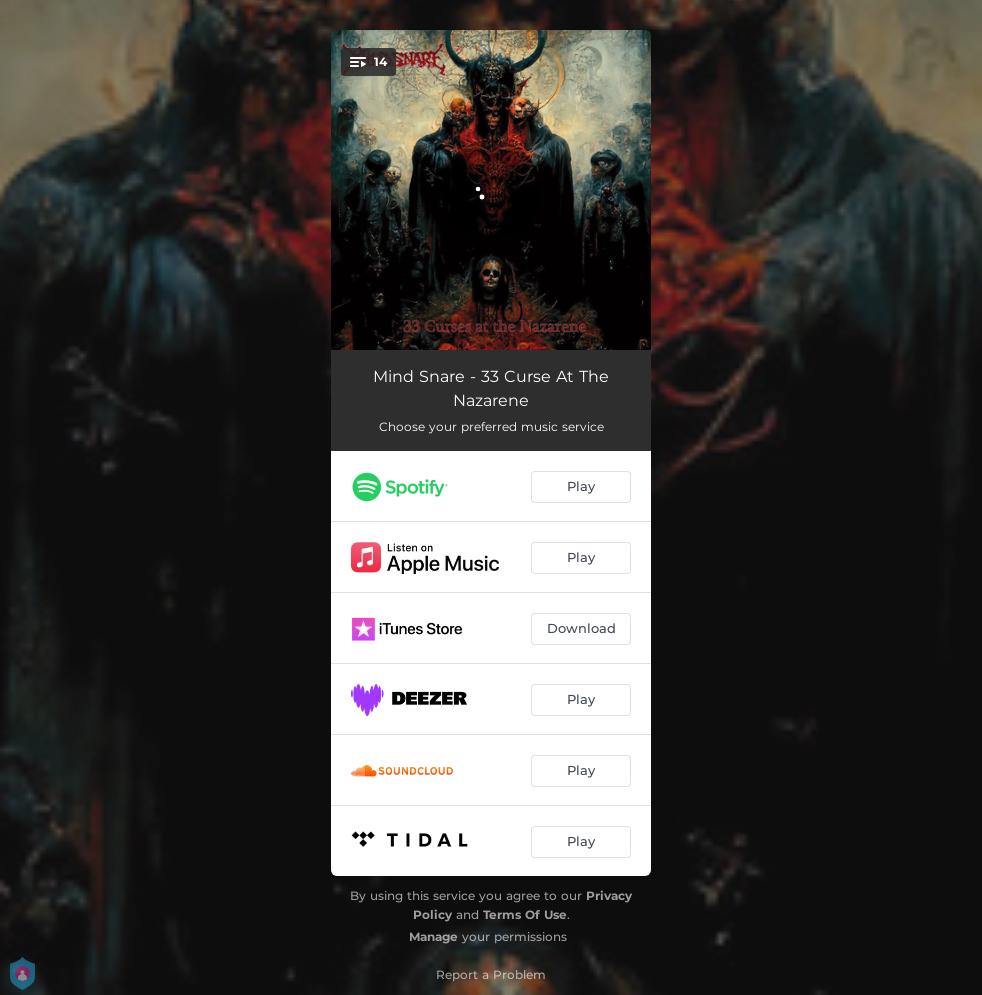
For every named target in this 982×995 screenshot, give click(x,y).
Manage (433, 936)
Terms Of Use (525, 914)
